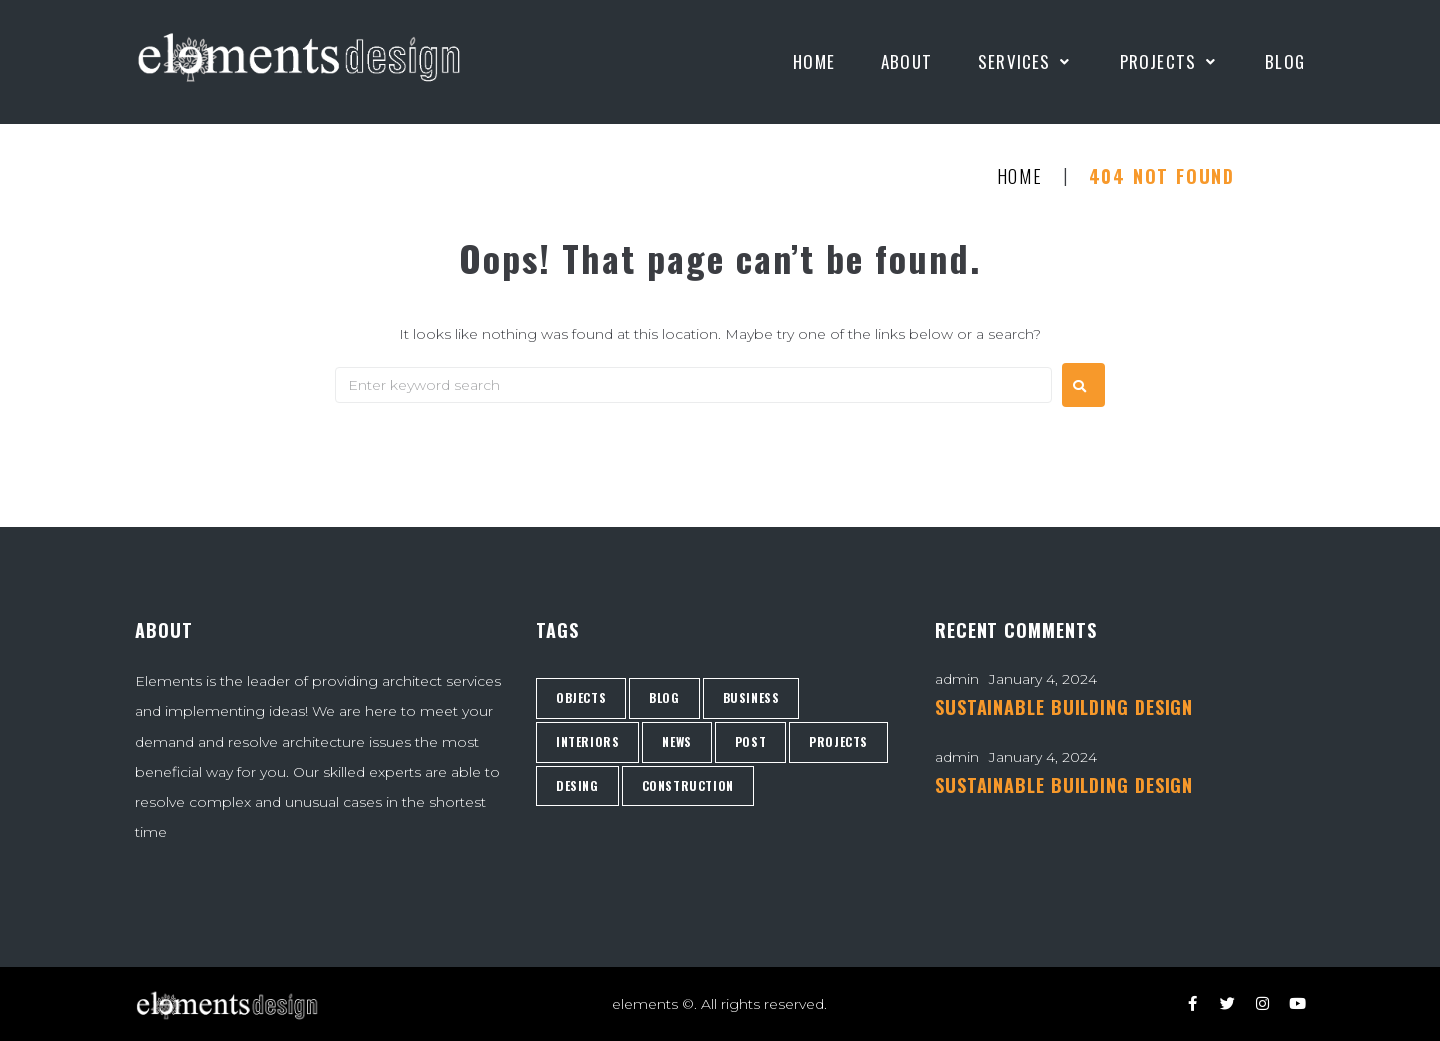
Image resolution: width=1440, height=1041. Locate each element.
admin (957, 679)
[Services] (1026, 62)
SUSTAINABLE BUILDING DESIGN (1064, 707)
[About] (906, 62)
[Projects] (1170, 62)
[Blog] (1285, 62)
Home (1020, 177)
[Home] (814, 62)
